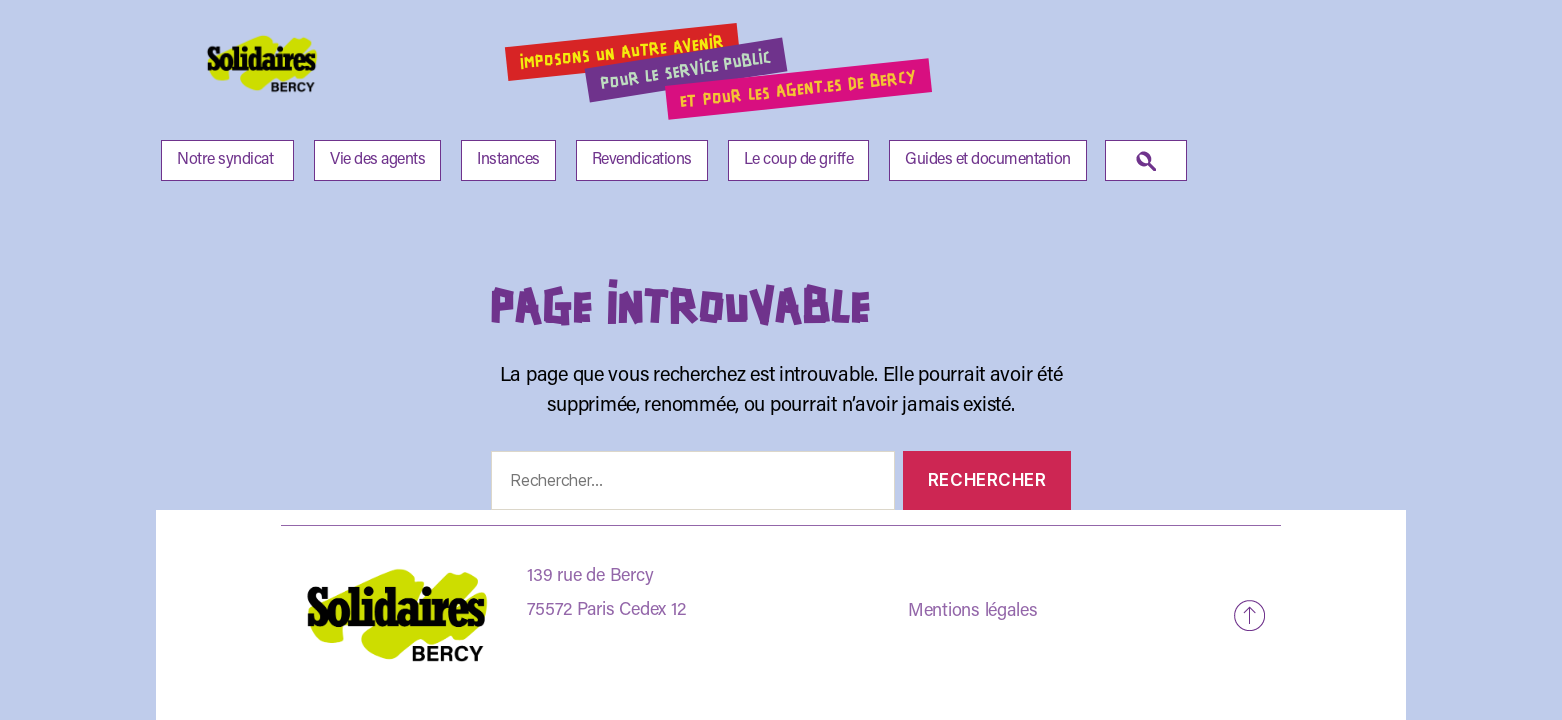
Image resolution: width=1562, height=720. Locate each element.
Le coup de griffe (799, 160)
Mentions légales (973, 612)
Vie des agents (377, 160)
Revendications (642, 160)
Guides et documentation (988, 160)
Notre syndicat (225, 160)
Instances (508, 160)
